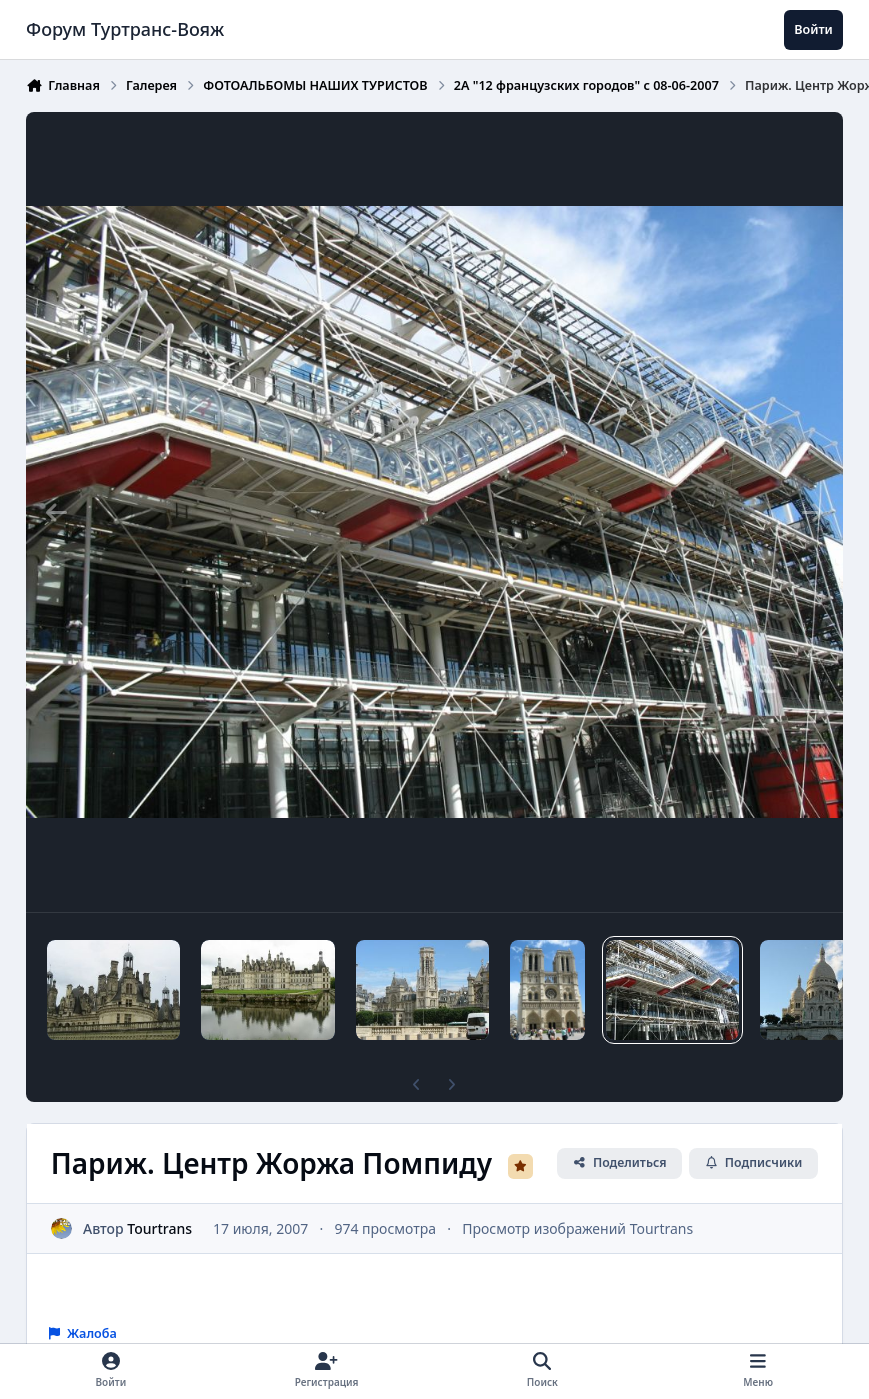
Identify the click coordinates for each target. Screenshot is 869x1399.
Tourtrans (159, 1227)
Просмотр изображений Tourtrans (577, 1227)
